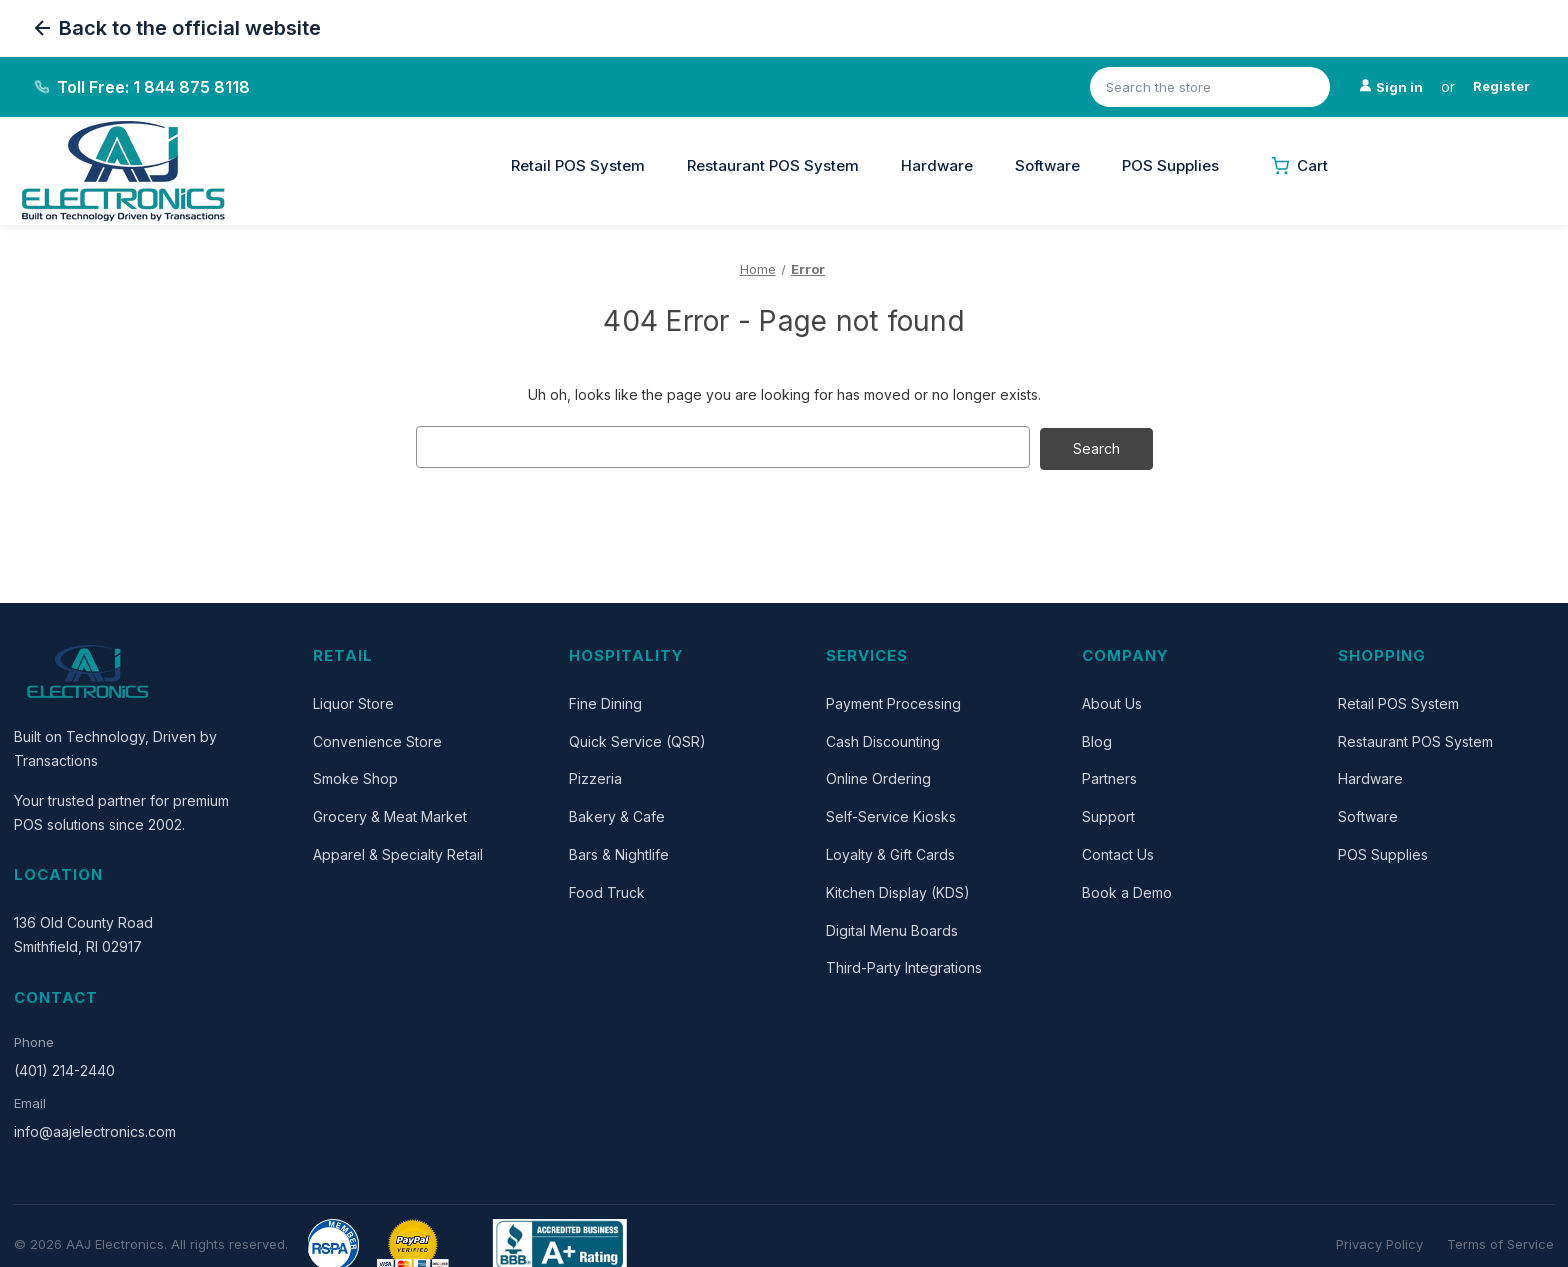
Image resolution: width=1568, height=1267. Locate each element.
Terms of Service (1500, 1242)
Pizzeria (595, 777)
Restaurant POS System (773, 165)
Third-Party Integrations (904, 966)
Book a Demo (1127, 890)
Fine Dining (605, 701)
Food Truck (607, 890)
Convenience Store (377, 739)
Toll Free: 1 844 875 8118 (153, 87)
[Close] (505, 148)
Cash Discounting (883, 739)
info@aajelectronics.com (95, 1129)
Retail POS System (578, 165)
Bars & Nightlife (619, 852)
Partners (1109, 777)
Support (1108, 814)
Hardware (937, 165)
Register (1501, 86)
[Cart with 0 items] (1299, 166)
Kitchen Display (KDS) (898, 890)
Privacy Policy (1379, 1242)
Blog (1097, 739)
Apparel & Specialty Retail (398, 852)
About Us (1112, 701)
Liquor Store (353, 701)
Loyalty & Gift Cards (890, 852)
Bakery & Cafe (617, 814)
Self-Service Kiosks (891, 814)
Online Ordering (878, 777)
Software (1047, 165)
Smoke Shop (355, 777)
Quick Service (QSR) (637, 739)
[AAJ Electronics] (88, 673)
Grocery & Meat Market (390, 814)
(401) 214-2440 (64, 1068)
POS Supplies (1170, 165)
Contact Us (1118, 852)
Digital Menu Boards (892, 928)
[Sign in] (1390, 87)
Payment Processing (893, 701)
